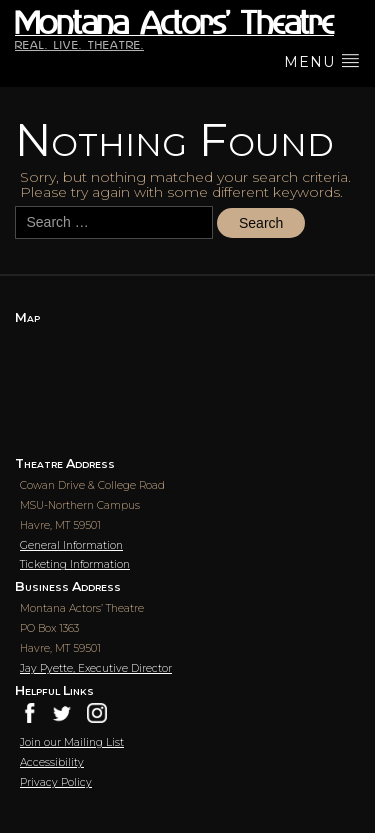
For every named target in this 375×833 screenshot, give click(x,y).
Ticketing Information (75, 564)
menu (322, 61)
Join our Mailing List (72, 742)
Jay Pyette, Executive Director (96, 668)
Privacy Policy (56, 782)
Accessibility (52, 762)
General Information (71, 545)
